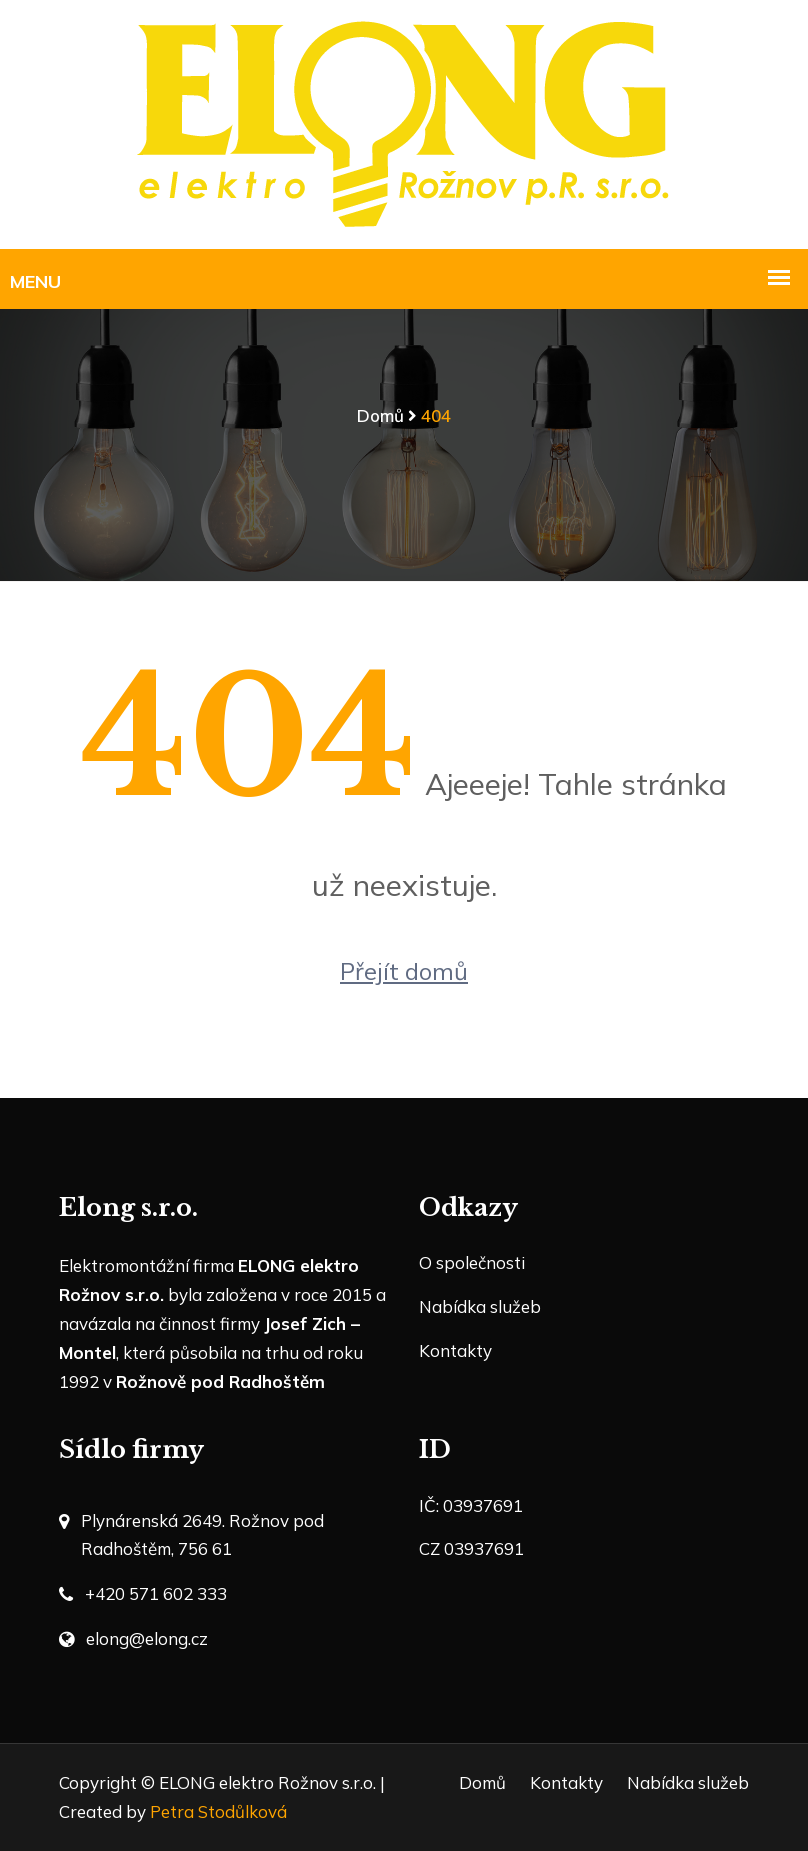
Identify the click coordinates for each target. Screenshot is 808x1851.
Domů (380, 415)
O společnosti (472, 1262)
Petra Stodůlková (218, 1811)
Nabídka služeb (480, 1306)
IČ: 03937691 (471, 1505)
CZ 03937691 (471, 1548)
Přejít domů (404, 971)
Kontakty (455, 1350)
